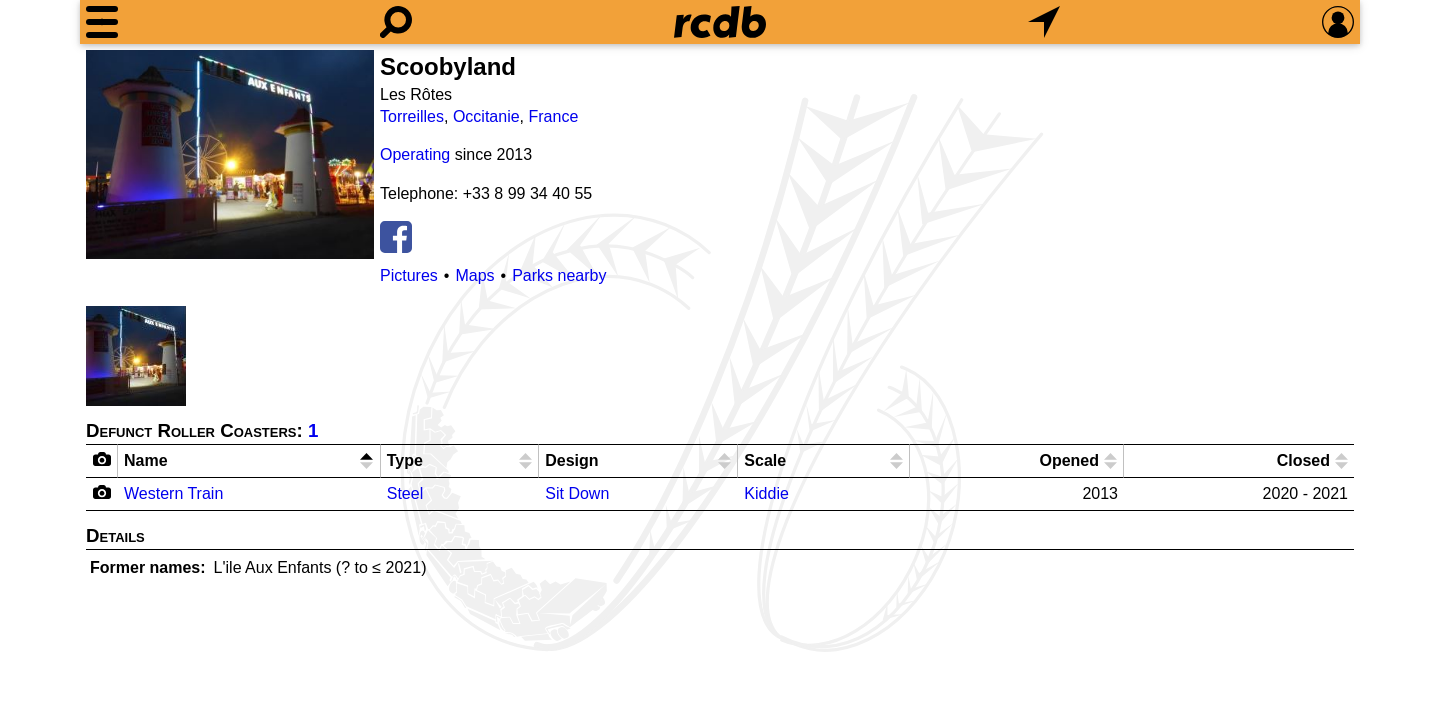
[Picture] (230, 154)
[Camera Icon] (102, 492)
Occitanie (486, 116)
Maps (474, 275)
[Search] (396, 22)
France (554, 116)
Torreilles (412, 116)
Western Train (173, 493)
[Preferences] (1338, 22)
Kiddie (766, 493)
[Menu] (102, 22)
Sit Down (577, 493)
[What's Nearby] (1044, 22)
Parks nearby (559, 275)
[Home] (720, 22)
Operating (415, 154)
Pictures (409, 275)
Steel (405, 493)
